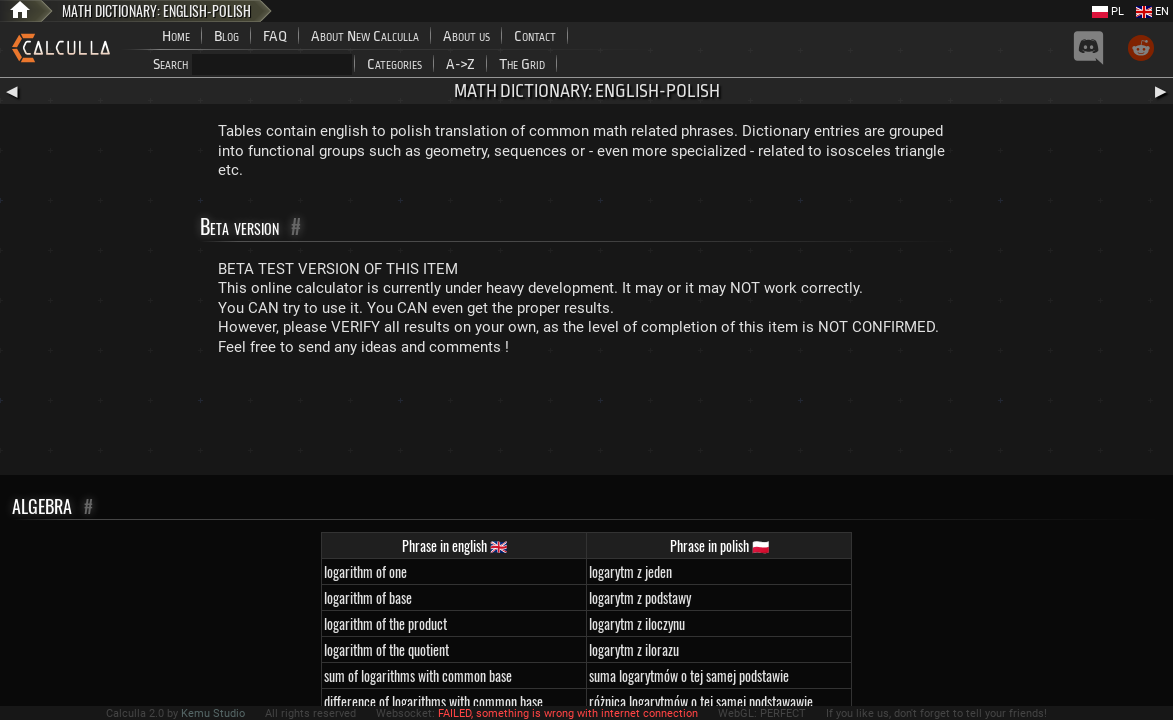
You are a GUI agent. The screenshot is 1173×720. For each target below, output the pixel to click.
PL (1108, 11)
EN (1152, 11)
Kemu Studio (213, 713)
